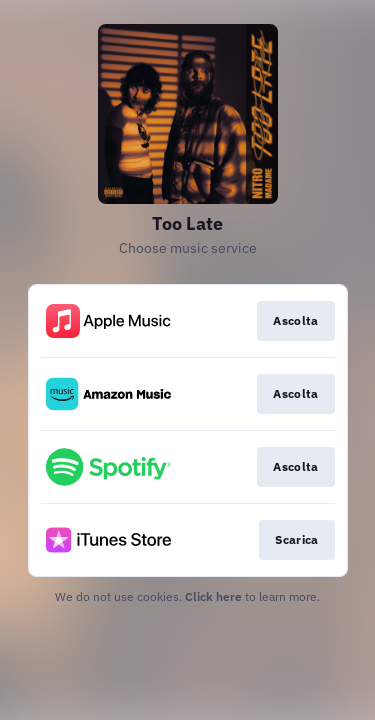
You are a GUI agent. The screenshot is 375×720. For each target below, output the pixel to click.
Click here (213, 596)
